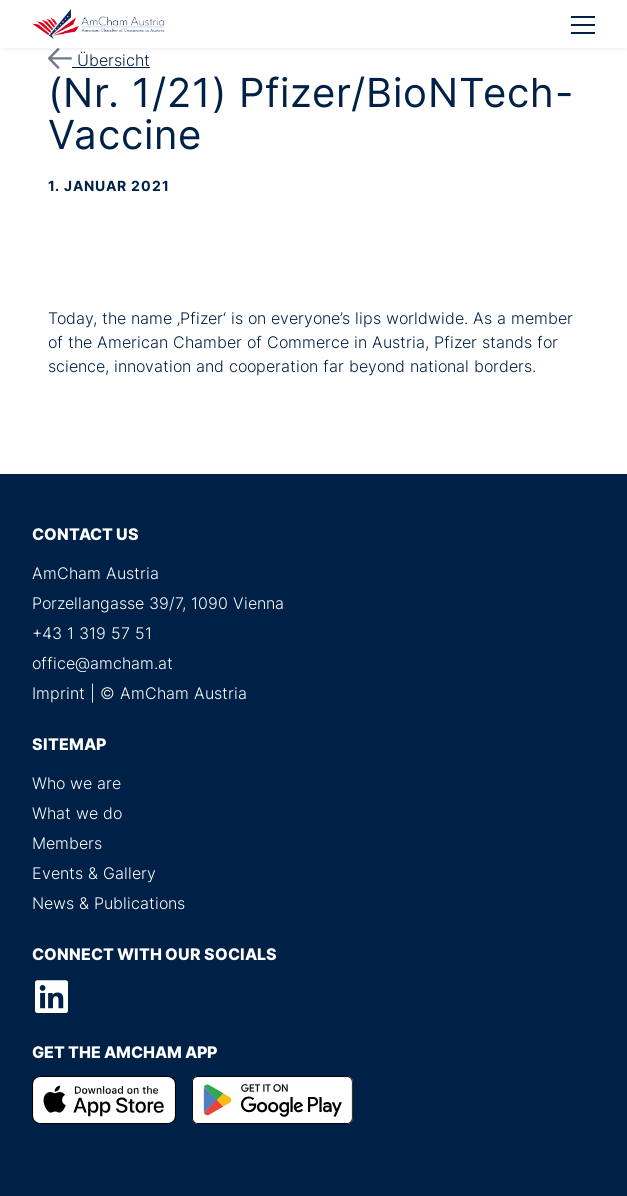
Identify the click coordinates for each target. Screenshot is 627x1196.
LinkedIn (51, 997)
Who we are (76, 783)
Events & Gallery (94, 873)
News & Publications (108, 903)
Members (67, 843)
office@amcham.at (102, 663)
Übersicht (99, 60)
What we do (77, 813)
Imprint (58, 693)
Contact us (85, 534)
